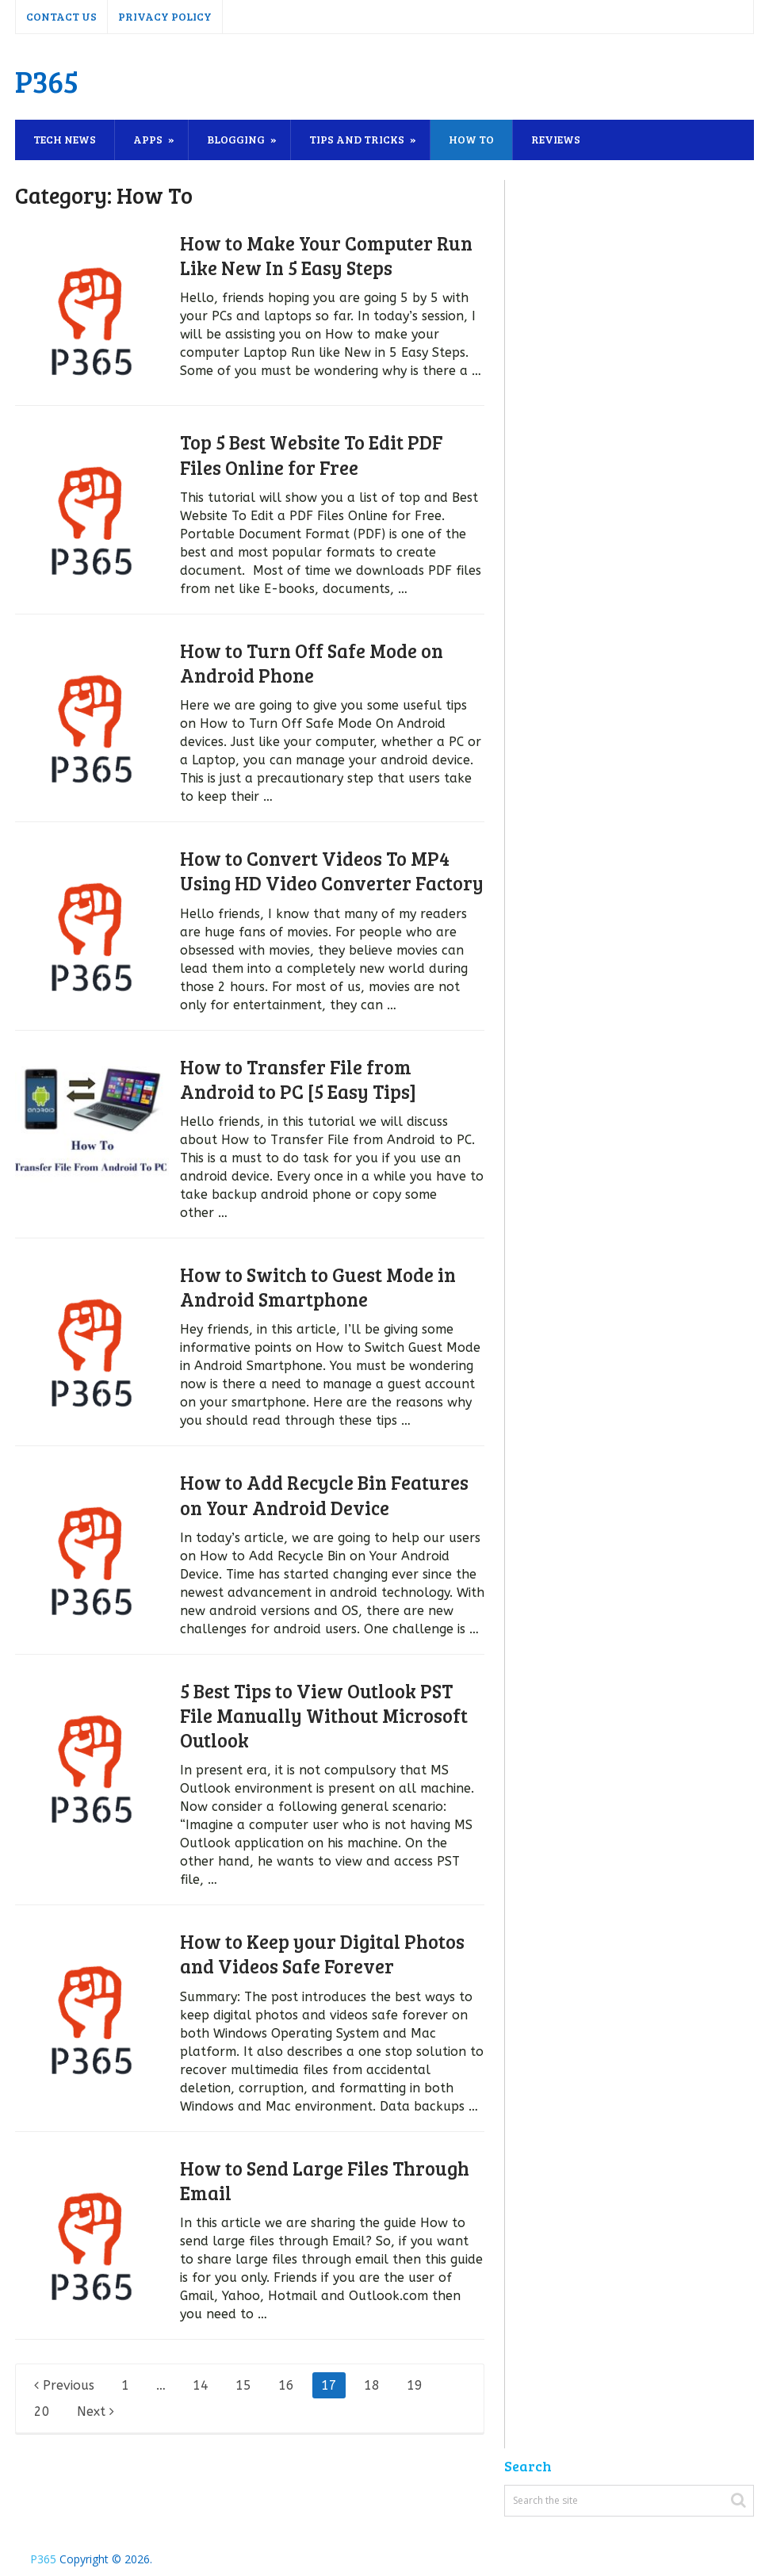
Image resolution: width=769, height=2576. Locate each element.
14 (201, 2385)
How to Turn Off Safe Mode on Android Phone (311, 662)
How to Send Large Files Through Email (324, 2180)
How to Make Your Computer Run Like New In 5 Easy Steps (326, 255)
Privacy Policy (165, 16)
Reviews (555, 139)
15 (243, 2385)
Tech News (64, 139)
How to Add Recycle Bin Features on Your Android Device (324, 1494)
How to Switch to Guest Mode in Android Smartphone (318, 1286)
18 (372, 2385)
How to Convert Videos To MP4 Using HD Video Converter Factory (332, 870)
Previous (64, 2385)
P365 (46, 81)
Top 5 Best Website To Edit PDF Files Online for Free (311, 454)
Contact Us (61, 16)
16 (286, 2385)
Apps (148, 139)
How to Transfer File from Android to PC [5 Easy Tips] (298, 1079)
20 (42, 2411)
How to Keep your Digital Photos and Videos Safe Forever (322, 1953)
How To (471, 139)
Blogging (236, 139)
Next (95, 2411)
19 (415, 2385)
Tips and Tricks (356, 139)
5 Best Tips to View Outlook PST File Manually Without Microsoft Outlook (324, 1715)
